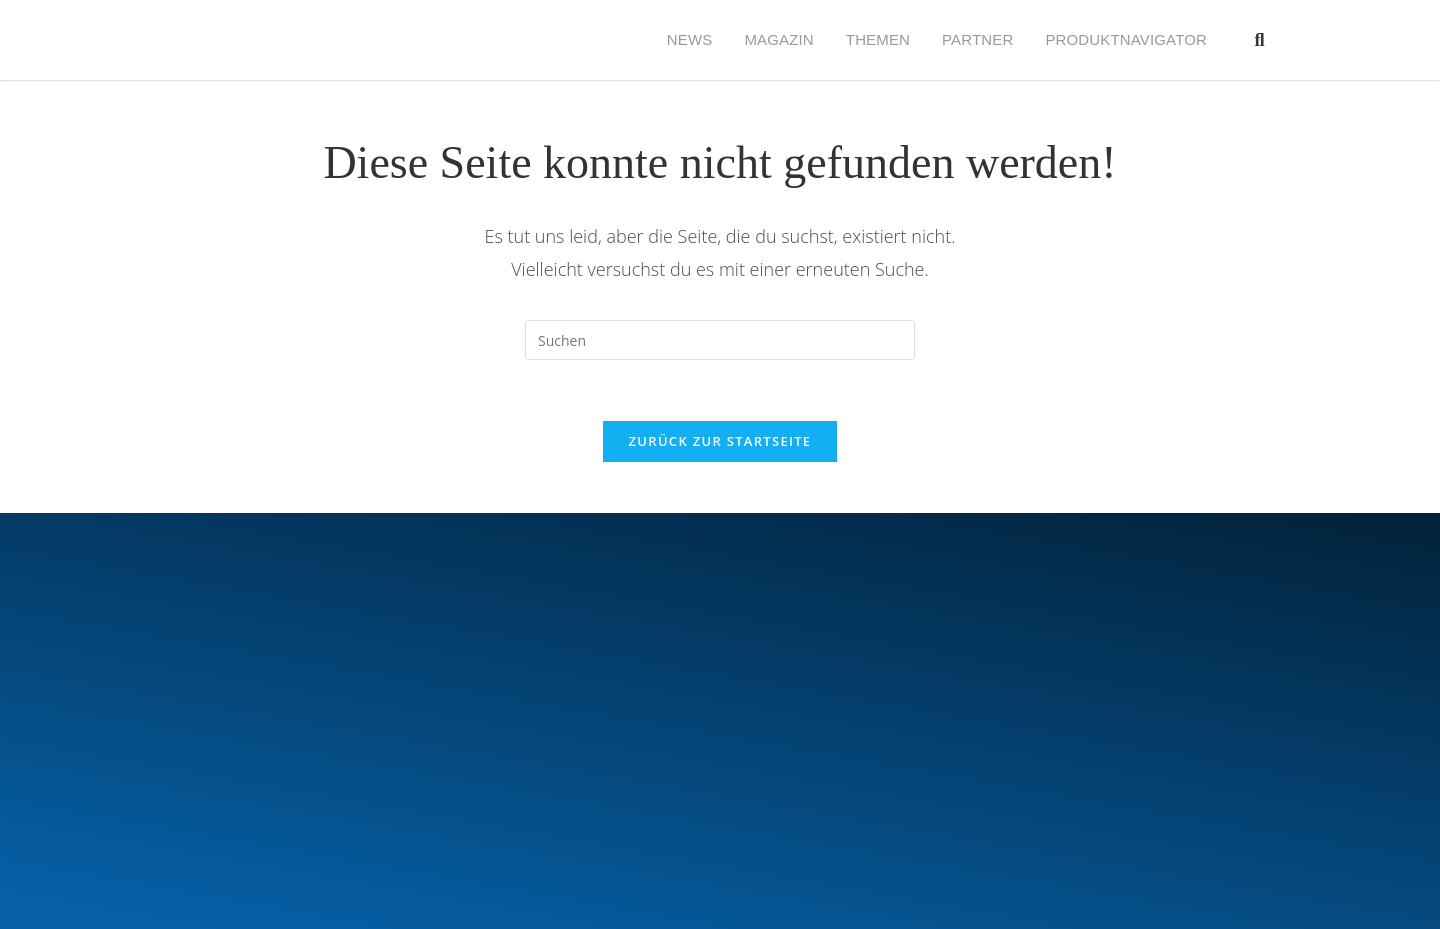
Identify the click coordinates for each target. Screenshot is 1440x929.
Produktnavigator (1126, 39)
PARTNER (977, 39)
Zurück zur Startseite (720, 441)
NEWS (690, 39)
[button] (1259, 40)
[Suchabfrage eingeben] (720, 340)
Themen (878, 39)
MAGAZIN (778, 39)
